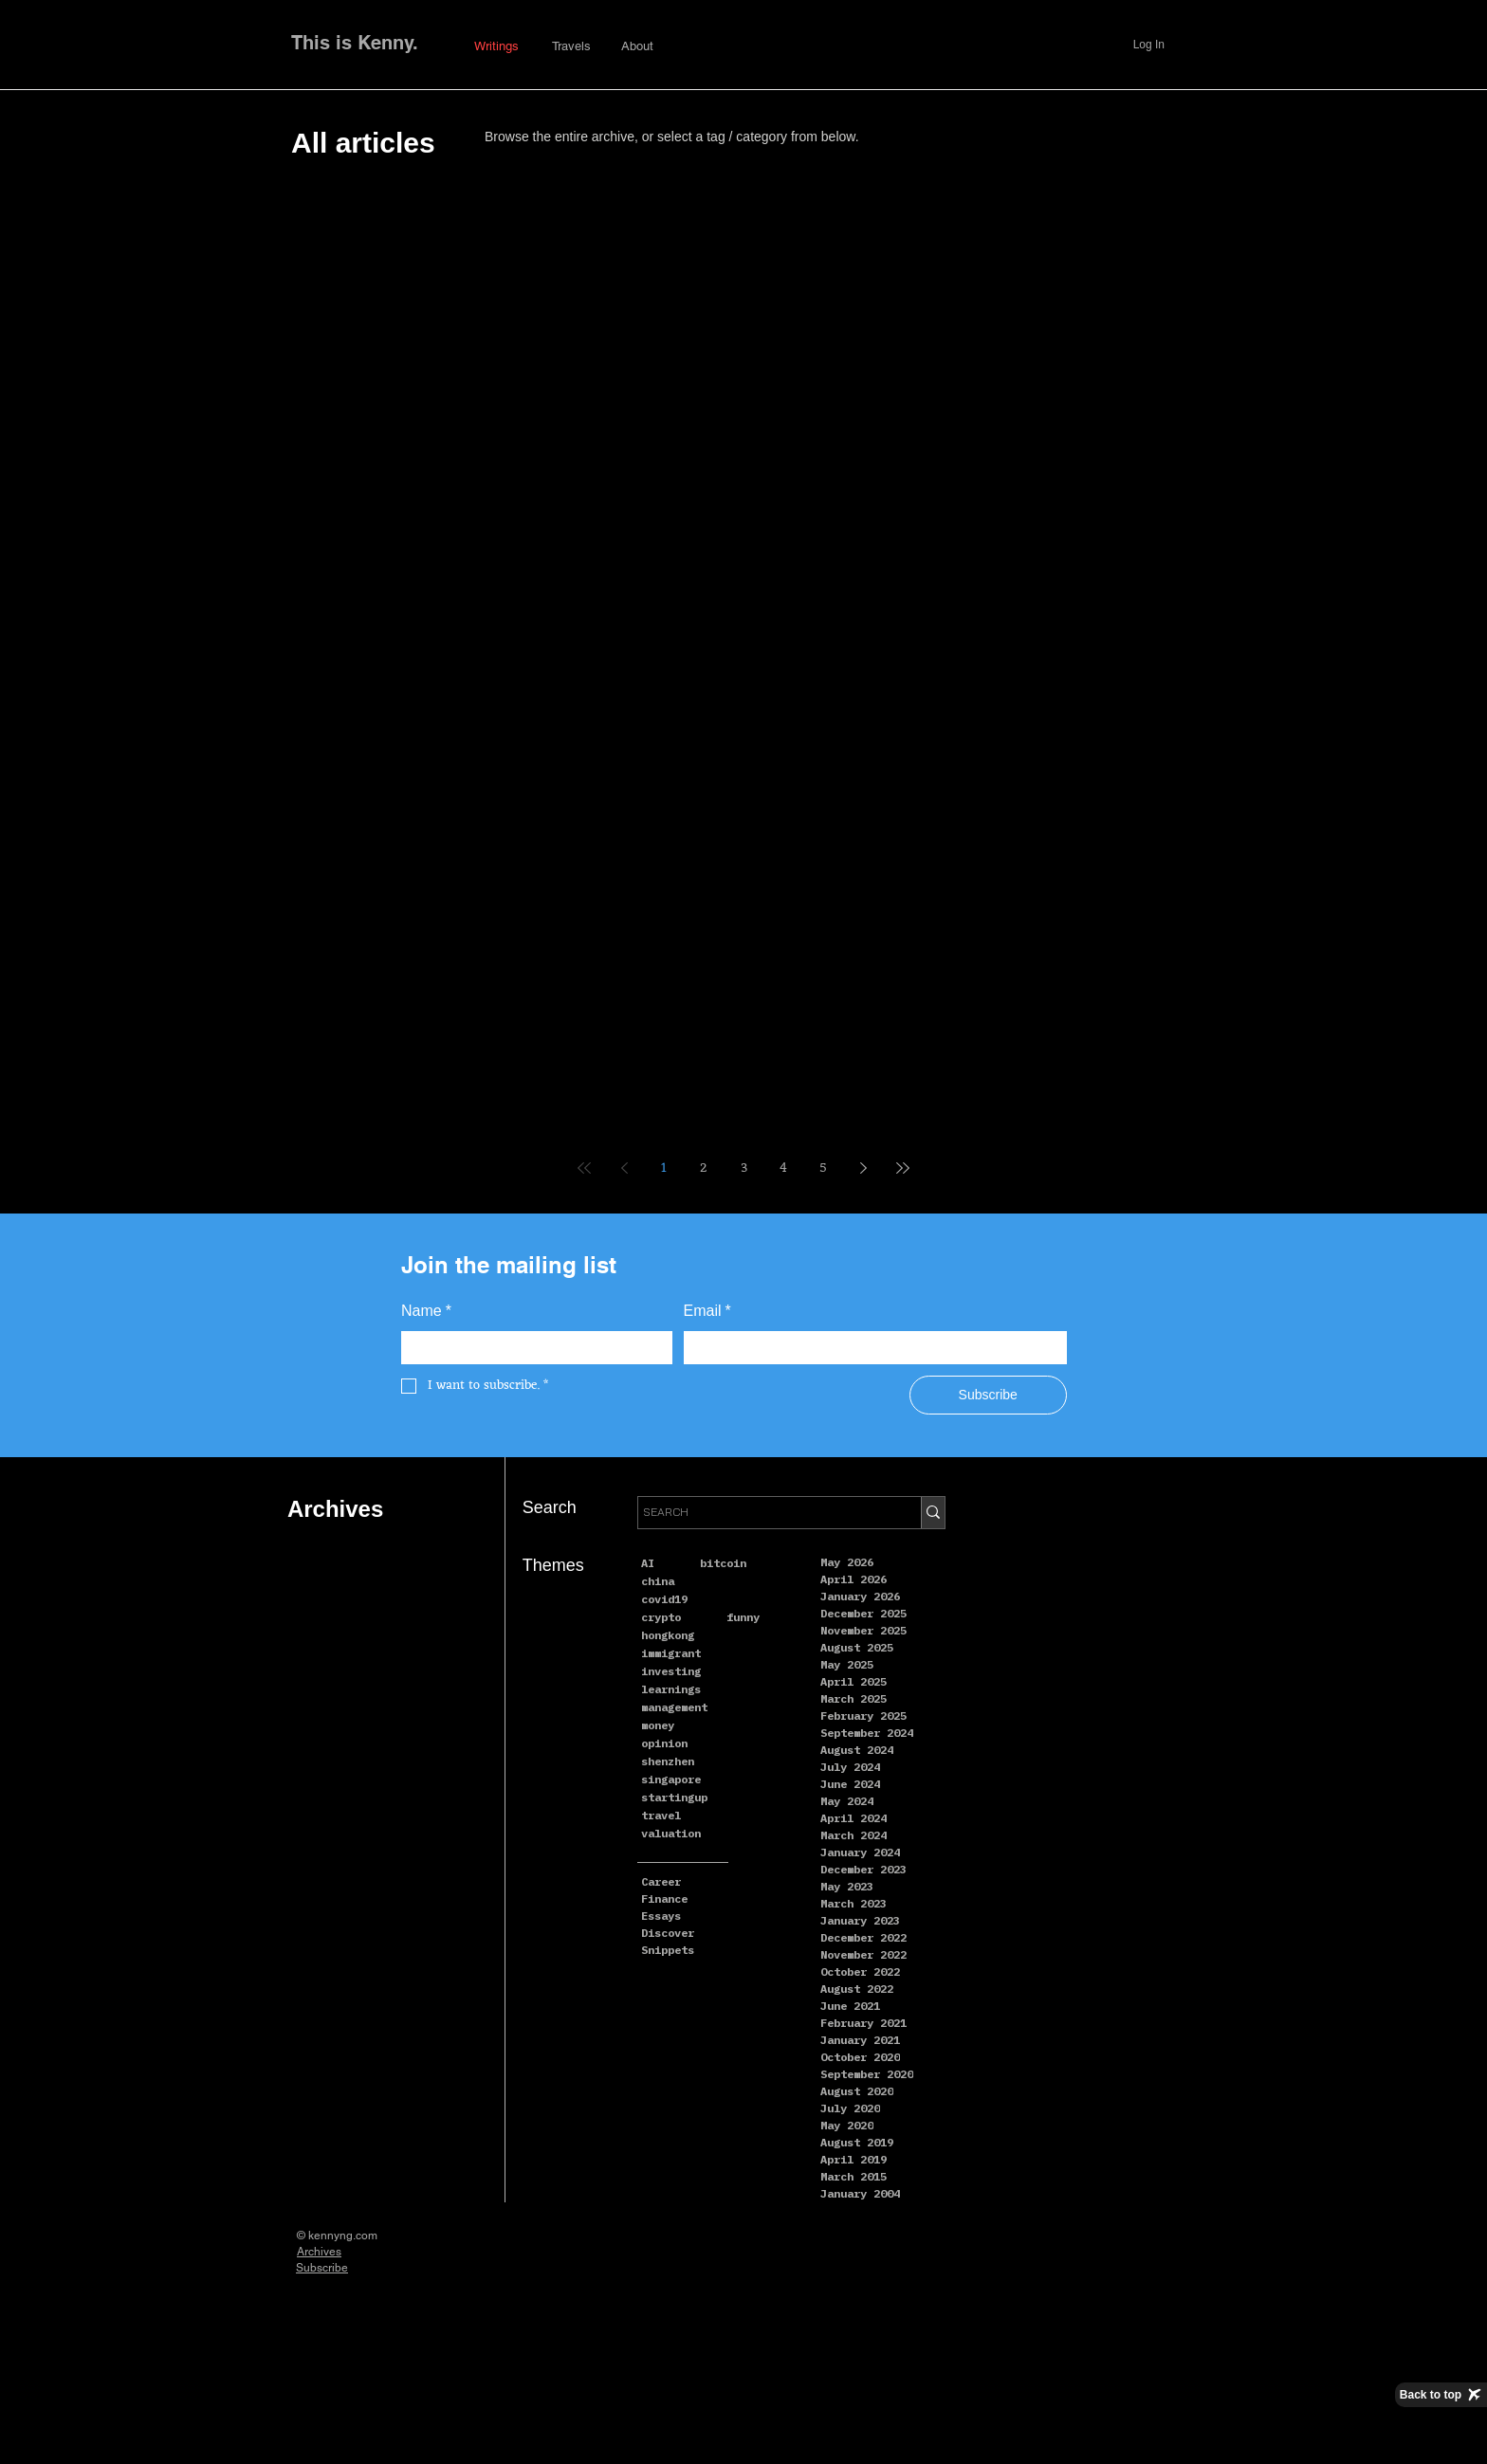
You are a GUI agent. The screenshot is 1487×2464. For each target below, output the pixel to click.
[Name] (531, 1348)
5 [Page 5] (823, 1168)
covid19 (664, 1599)
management (674, 1707)
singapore (671, 1779)
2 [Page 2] (703, 1168)
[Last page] (903, 1168)
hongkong (667, 1635)
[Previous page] (624, 1168)
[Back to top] (1441, 2394)
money (657, 1725)
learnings (671, 1689)
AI (647, 1563)
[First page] (584, 1168)
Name (426, 1311)
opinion (664, 1743)
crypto (661, 1617)
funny (743, 1617)
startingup (674, 1797)
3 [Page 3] (744, 1168)
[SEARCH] (762, 1512)
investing (671, 1671)
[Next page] (863, 1168)
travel (661, 1815)
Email (707, 1311)
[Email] (870, 1348)
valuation (671, 1833)
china (657, 1581)
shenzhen (667, 1761)
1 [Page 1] (664, 1168)
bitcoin (723, 1563)
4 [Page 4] (783, 1168)
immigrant (671, 1653)
